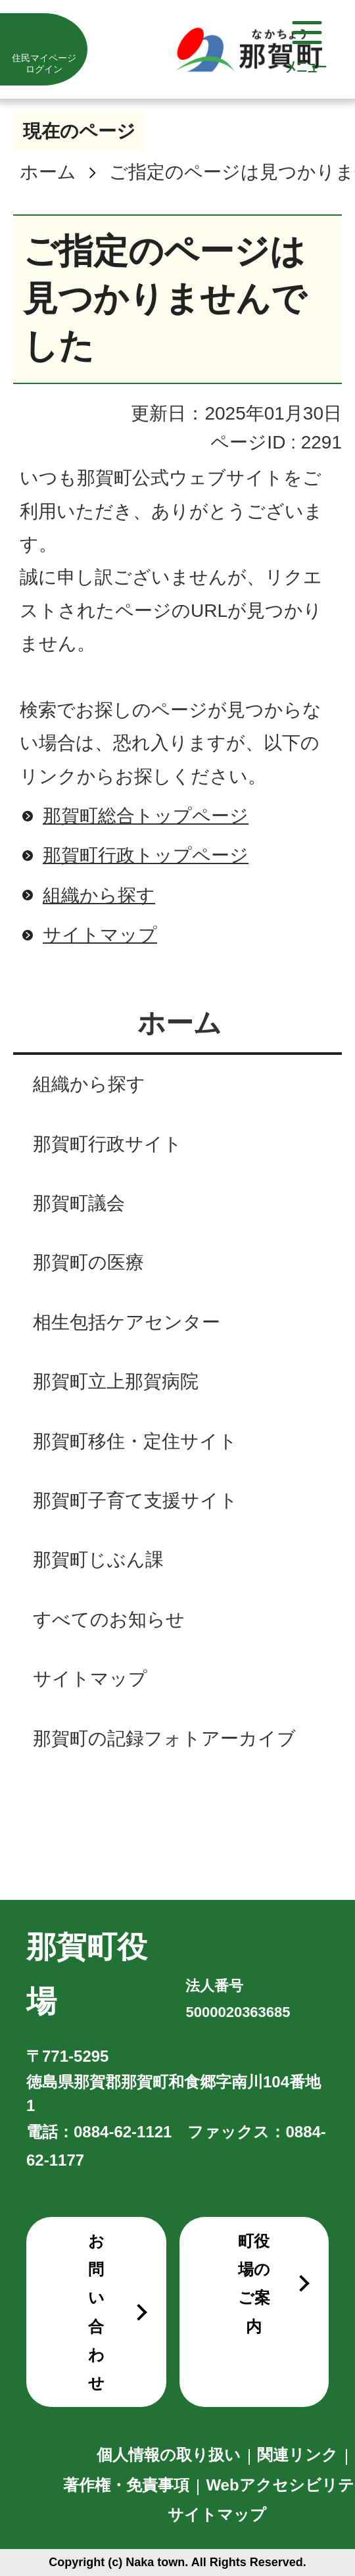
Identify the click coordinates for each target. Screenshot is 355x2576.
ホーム (48, 172)
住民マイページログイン (44, 63)
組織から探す (99, 895)
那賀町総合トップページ (145, 816)
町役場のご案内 (254, 2283)
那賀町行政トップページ (145, 855)
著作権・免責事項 (126, 2485)
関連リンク (297, 2455)
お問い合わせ (96, 2312)
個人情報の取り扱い (169, 2455)
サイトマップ (100, 935)
